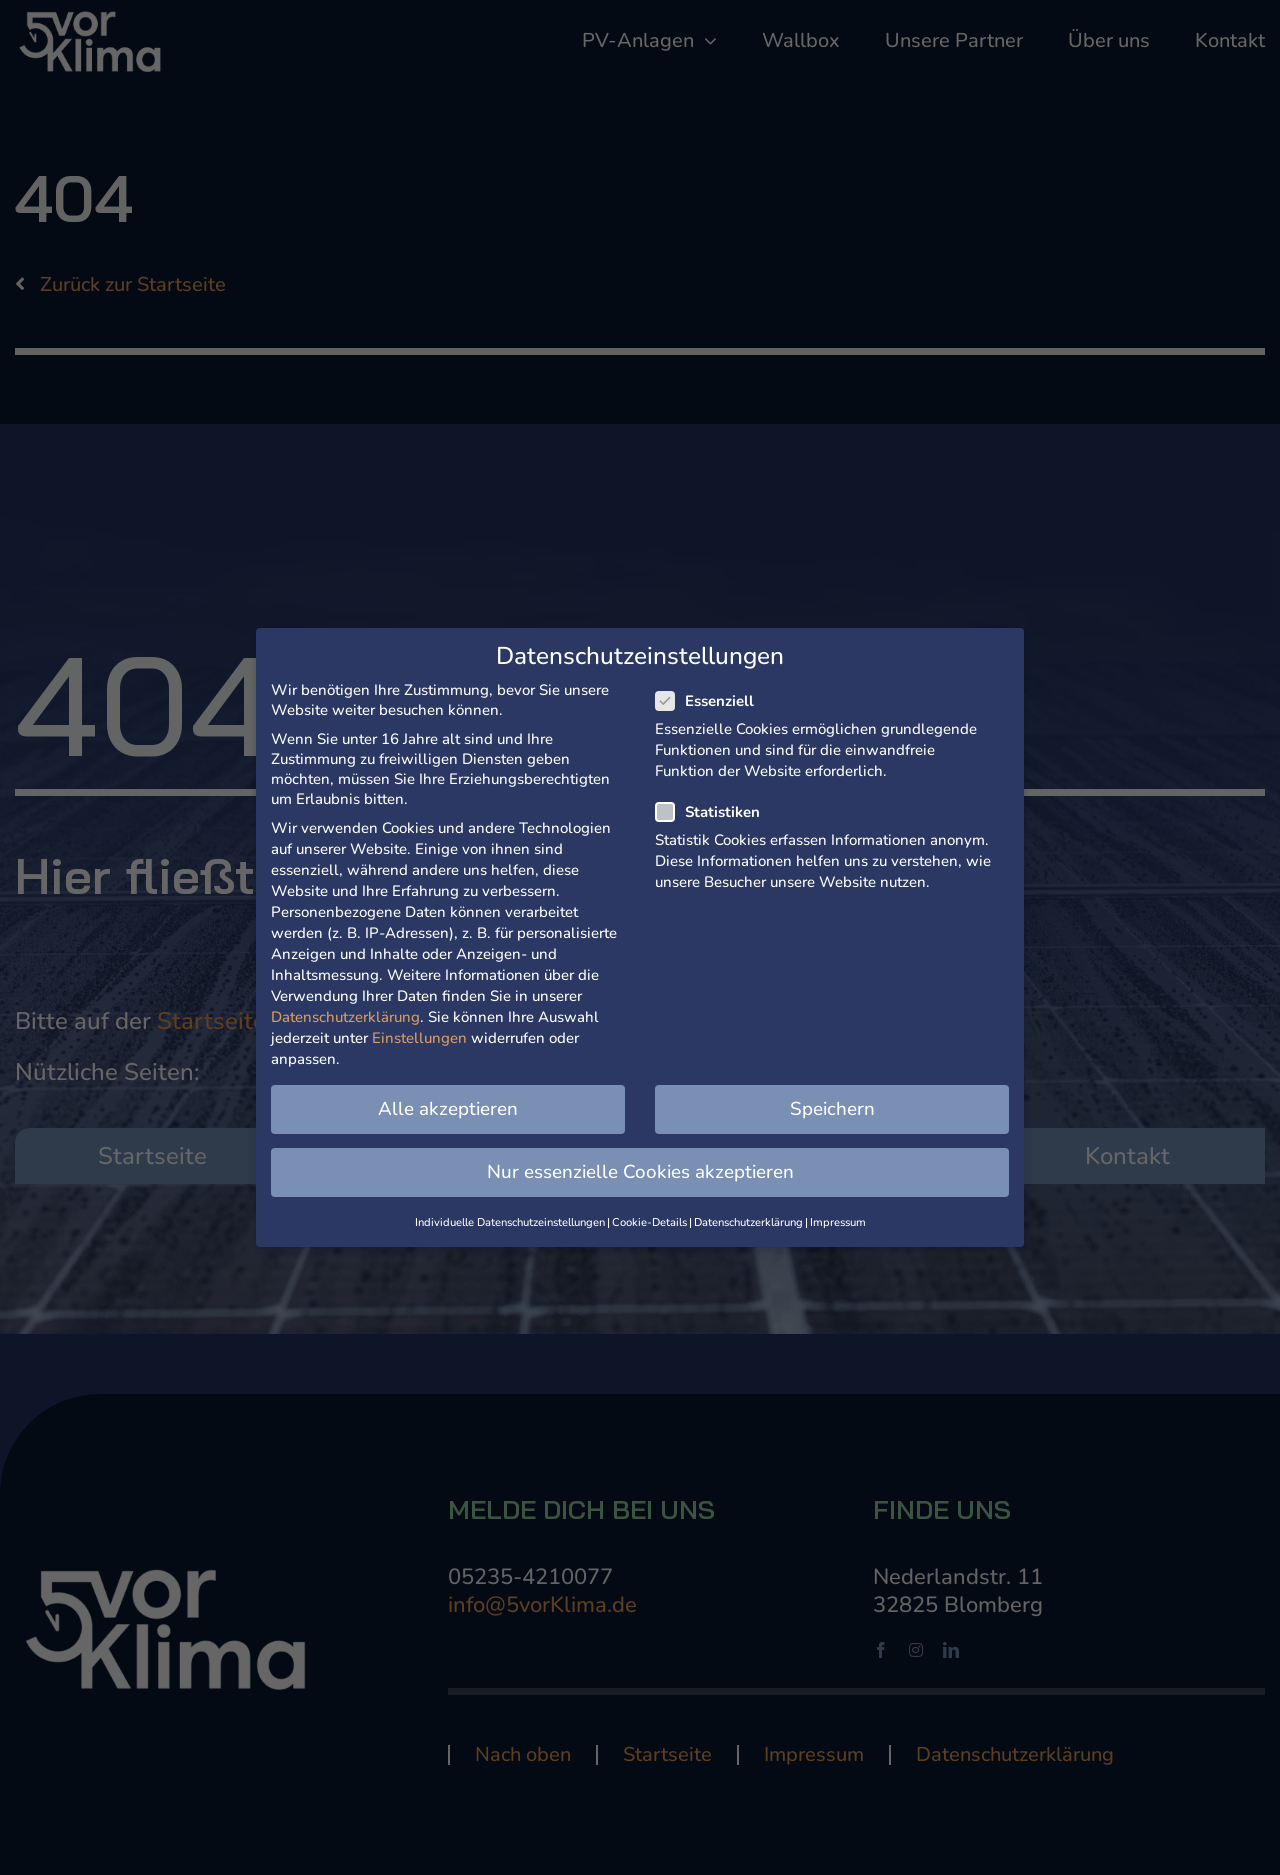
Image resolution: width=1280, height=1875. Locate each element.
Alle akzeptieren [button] (448, 1109)
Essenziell (713, 701)
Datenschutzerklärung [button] (748, 1222)
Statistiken (716, 812)
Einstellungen (419, 1038)
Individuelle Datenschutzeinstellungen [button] (510, 1222)
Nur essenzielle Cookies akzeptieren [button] (640, 1172)
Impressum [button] (838, 1222)
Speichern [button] (832, 1109)
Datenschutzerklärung (345, 1017)
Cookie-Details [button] (649, 1222)
